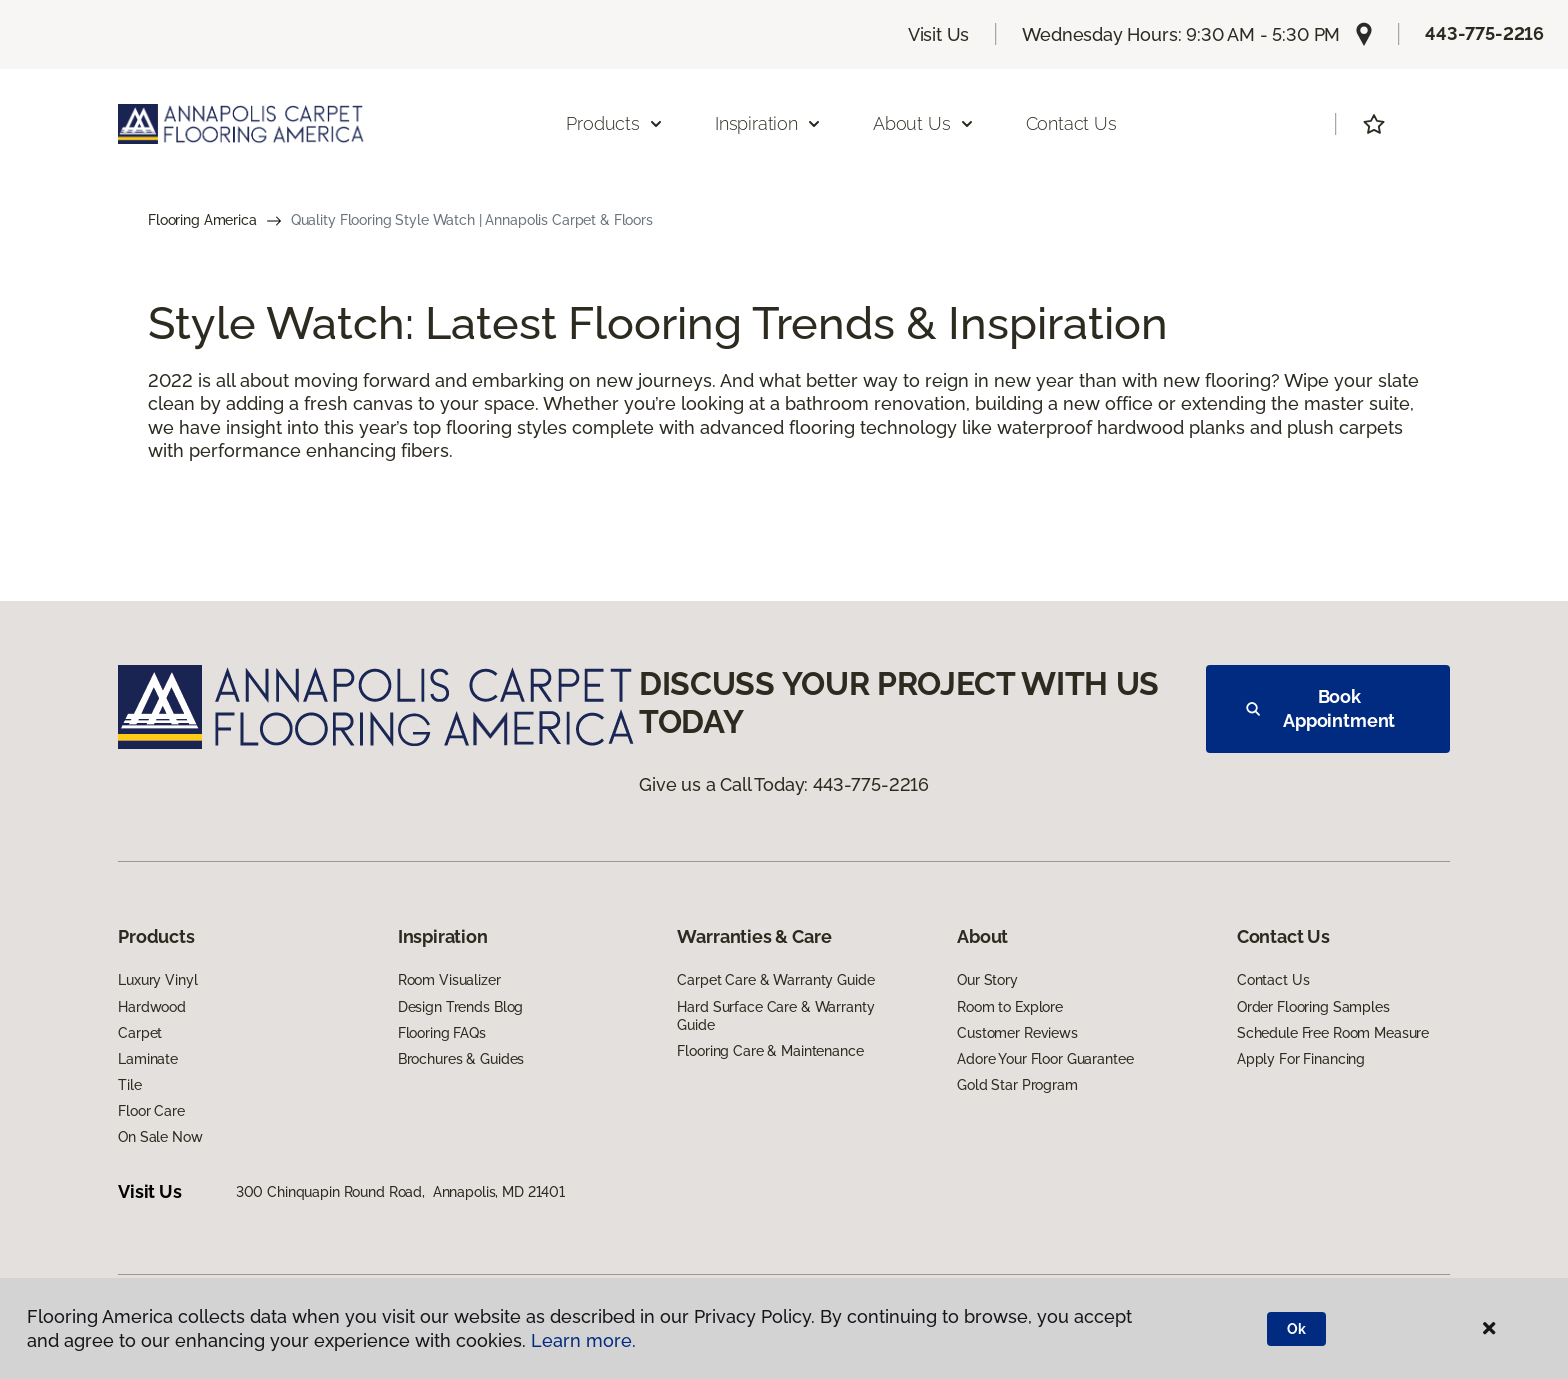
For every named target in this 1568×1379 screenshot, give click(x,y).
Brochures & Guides (461, 1059)
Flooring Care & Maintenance (770, 1051)
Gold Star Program (1017, 1085)
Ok (1296, 1329)
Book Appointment (1320, 708)
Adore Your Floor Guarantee (1045, 1059)
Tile (129, 1085)
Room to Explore (1010, 1007)
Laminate (148, 1059)
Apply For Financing (1301, 1059)
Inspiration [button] (768, 123)
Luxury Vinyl (157, 980)
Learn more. (583, 1340)
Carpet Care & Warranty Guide (775, 980)
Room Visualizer (449, 980)
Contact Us (1071, 123)
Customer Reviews (1017, 1033)
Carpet (140, 1033)
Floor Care (151, 1111)
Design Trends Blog (460, 1007)
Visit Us (939, 34)
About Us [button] (924, 123)
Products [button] (615, 123)
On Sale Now (160, 1137)
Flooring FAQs (442, 1033)
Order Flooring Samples (1313, 1007)
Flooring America (202, 220)
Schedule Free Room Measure (1333, 1033)
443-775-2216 (1484, 33)
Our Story (987, 980)
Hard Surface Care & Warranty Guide (775, 1016)
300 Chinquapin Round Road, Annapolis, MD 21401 (400, 1192)
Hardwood (152, 1007)
